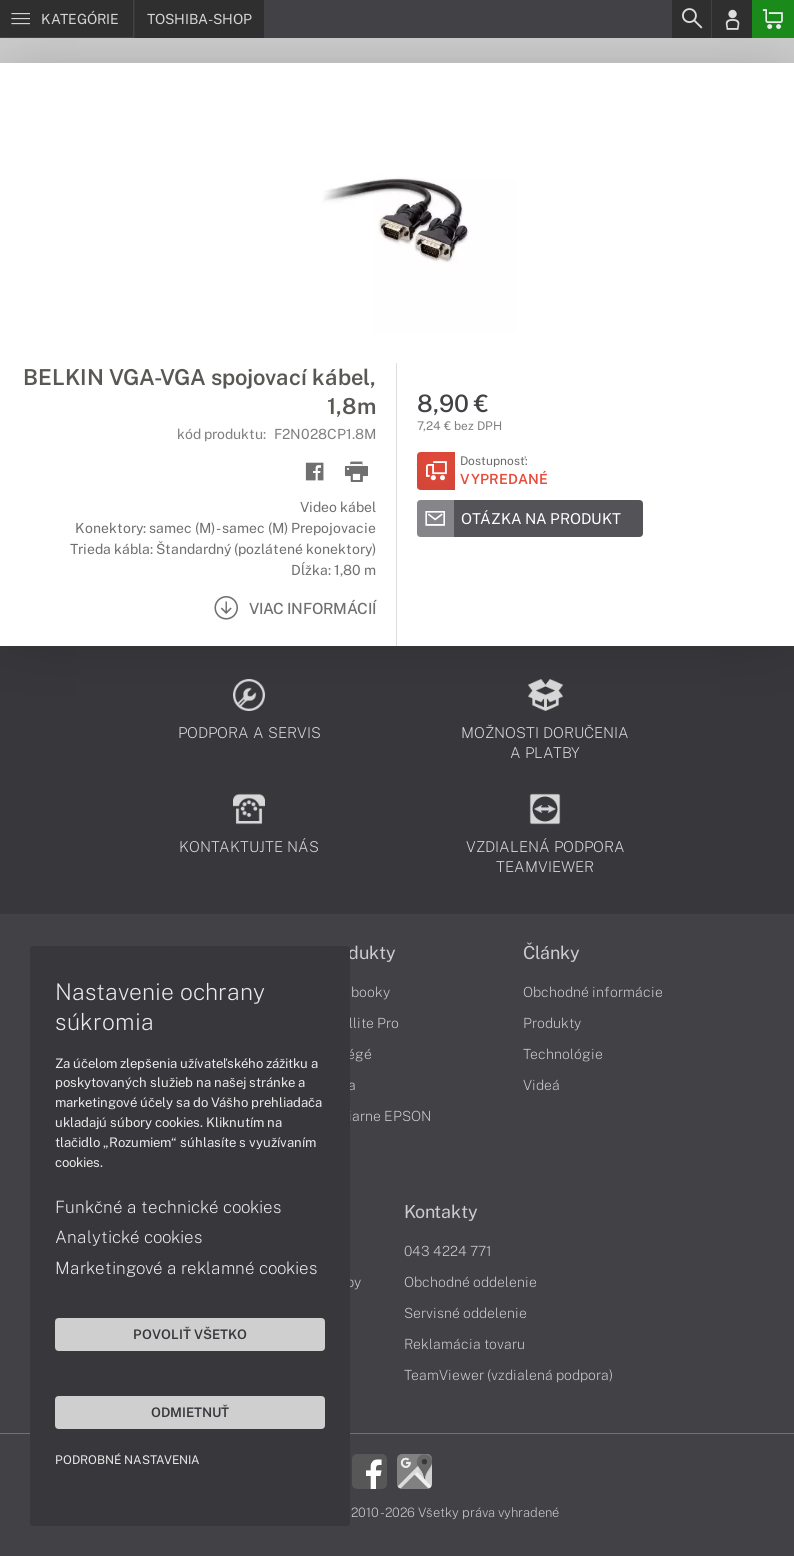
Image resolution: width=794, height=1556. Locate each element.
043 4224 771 (448, 1251)
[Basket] (773, 19)
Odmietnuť (190, 1412)
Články (551, 953)
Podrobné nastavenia (127, 1460)
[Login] (732, 19)
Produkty (358, 953)
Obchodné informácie (593, 992)
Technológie (563, 1054)
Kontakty (441, 1212)
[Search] (691, 19)
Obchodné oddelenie (470, 1282)
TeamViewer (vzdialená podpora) (508, 1375)
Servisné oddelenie (465, 1313)
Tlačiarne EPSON (375, 1116)
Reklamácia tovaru (464, 1344)
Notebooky (355, 992)
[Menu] (66, 19)
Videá (541, 1085)
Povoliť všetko (190, 1334)
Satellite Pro (359, 1023)
